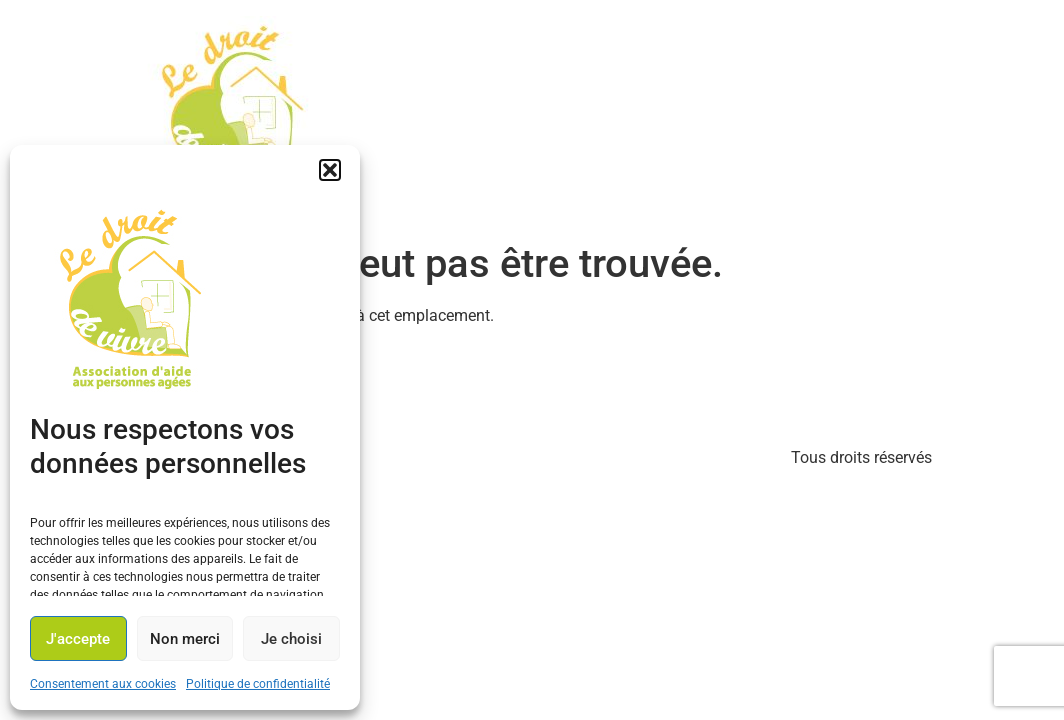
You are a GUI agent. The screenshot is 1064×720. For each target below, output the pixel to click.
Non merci (185, 639)
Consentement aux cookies (103, 684)
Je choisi (291, 639)
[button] (330, 170)
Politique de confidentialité (258, 684)
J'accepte (78, 639)
